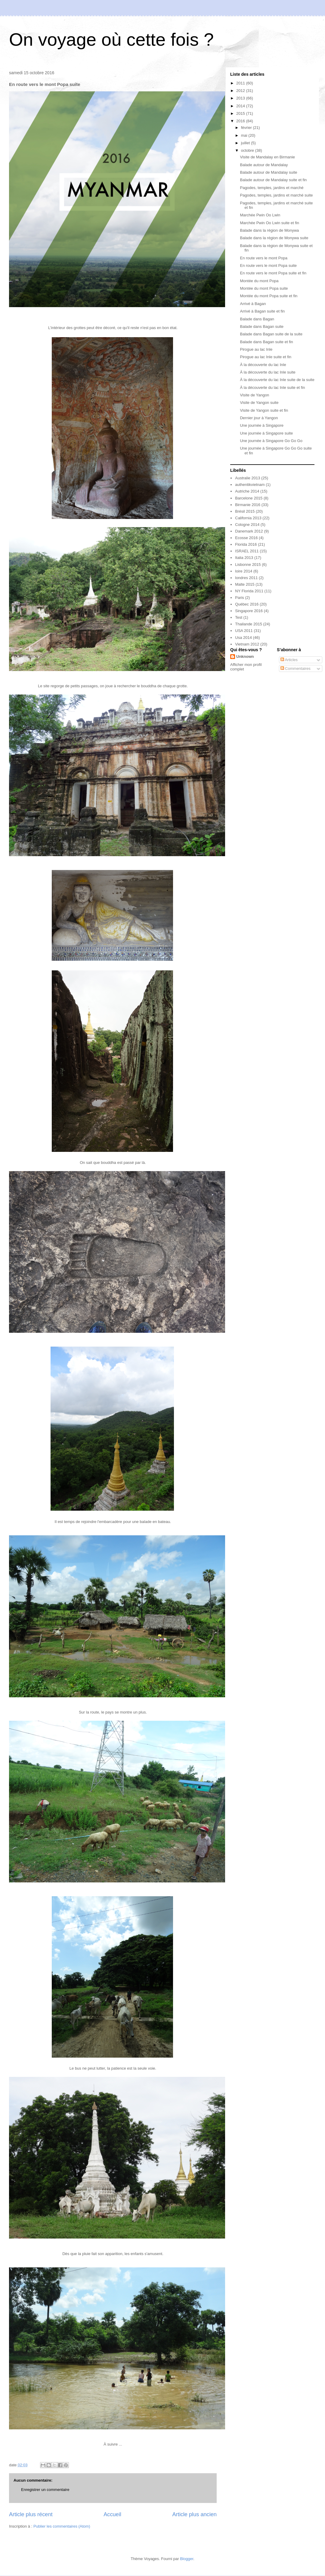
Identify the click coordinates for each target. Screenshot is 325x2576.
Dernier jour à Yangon (259, 418)
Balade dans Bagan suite (261, 326)
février (247, 127)
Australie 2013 (247, 478)
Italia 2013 (244, 557)
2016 (241, 121)
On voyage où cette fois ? (111, 39)
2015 (241, 113)
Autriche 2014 (247, 491)
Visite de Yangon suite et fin (264, 410)
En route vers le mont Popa (263, 258)
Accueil (112, 2514)
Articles (289, 660)
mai (245, 135)
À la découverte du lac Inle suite (267, 372)
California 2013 (248, 518)
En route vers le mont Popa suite (268, 265)
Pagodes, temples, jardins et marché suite (276, 195)
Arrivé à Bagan (253, 303)
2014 (241, 106)
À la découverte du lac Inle (263, 364)
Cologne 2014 (247, 524)
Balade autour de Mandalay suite (268, 172)
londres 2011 (246, 577)
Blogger (186, 2558)
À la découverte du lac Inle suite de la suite (277, 379)
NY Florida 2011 (249, 591)
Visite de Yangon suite (259, 402)
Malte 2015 (244, 584)
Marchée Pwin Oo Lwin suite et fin (269, 223)
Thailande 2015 (248, 624)
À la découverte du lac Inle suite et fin (272, 387)
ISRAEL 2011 (246, 551)
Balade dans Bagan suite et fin (266, 342)
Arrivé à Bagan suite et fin (262, 311)
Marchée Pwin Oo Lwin (260, 215)
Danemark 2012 (249, 531)
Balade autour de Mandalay (264, 165)
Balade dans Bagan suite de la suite (271, 334)
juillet (246, 143)
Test (238, 617)
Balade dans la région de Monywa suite (274, 238)
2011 (241, 83)
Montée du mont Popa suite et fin (268, 296)
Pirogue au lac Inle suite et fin (265, 357)
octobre (248, 150)
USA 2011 (244, 630)
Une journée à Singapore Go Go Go (271, 440)
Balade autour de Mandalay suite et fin (273, 180)
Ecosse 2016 (246, 538)
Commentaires (295, 668)
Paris (239, 597)
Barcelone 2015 (248, 498)
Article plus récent (31, 2514)
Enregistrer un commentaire (45, 2489)
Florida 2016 (246, 544)
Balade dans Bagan (257, 319)
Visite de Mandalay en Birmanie (267, 157)
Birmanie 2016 (247, 504)
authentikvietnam (250, 484)
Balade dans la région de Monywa (269, 230)
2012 (241, 90)
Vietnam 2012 (247, 644)
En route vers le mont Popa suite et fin (273, 273)
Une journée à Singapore (261, 425)
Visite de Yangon (254, 395)
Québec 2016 (246, 604)
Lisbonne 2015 (248, 564)
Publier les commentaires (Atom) (61, 2526)
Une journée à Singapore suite (266, 433)
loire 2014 (243, 571)
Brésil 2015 (245, 511)
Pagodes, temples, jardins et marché (271, 187)
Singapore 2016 (249, 611)
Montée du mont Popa (259, 281)
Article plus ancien (194, 2514)
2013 (241, 98)
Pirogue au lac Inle (256, 349)
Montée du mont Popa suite (264, 288)
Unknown (245, 656)
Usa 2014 (243, 637)
